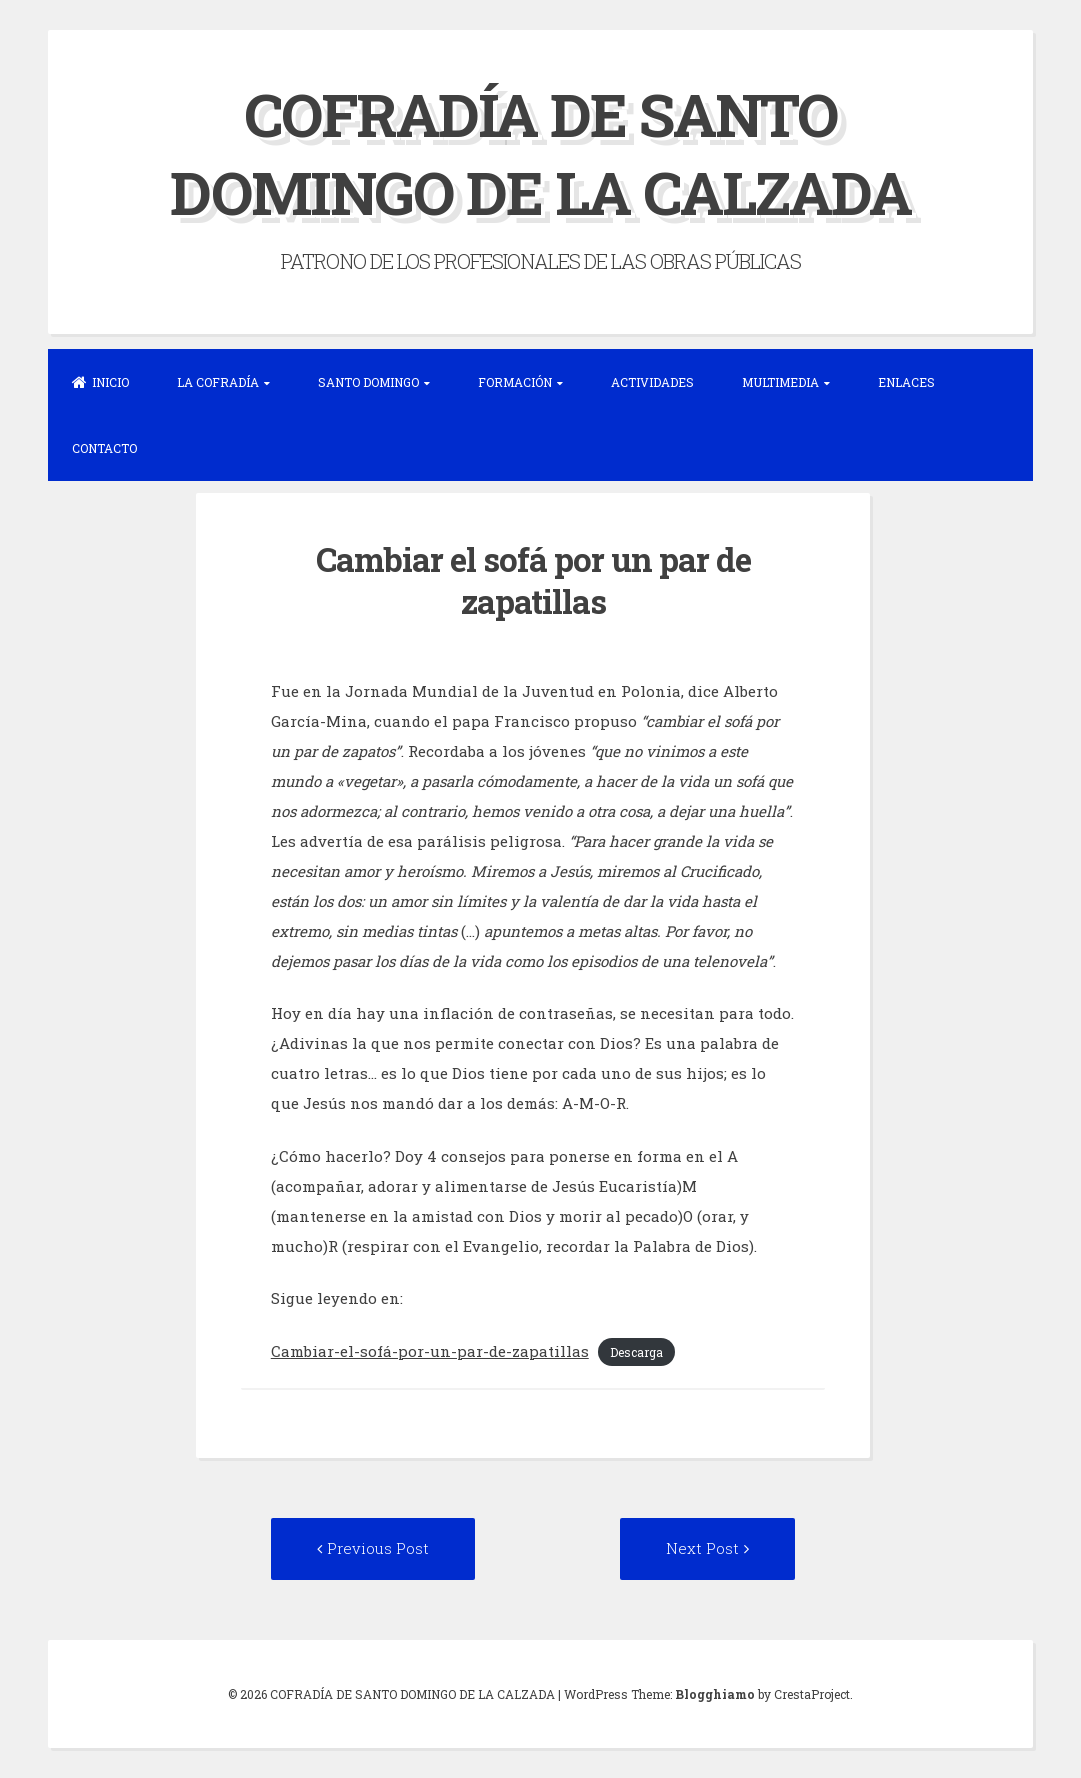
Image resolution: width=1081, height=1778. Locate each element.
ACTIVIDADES (652, 382)
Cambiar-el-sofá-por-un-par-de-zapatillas (430, 1351)
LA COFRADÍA (218, 382)
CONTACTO (104, 448)
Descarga (636, 1352)
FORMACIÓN (515, 382)
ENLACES (906, 382)
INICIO (100, 382)
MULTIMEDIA (780, 382)
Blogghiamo (715, 1694)
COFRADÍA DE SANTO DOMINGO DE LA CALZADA (540, 152)
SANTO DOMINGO (368, 382)
